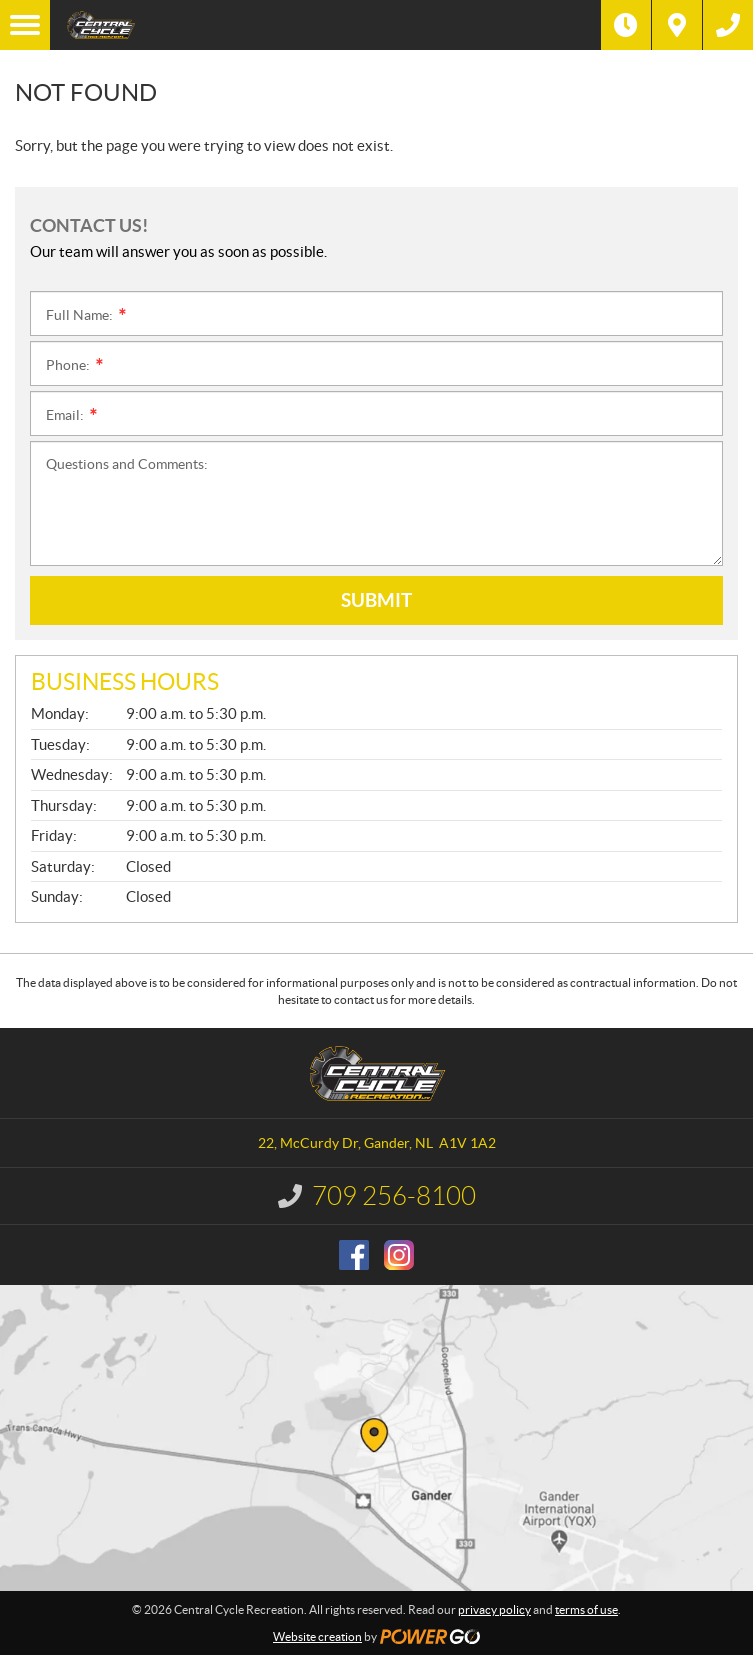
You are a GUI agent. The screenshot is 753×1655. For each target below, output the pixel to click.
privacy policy (494, 1609)
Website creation (317, 1636)
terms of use (586, 1609)
